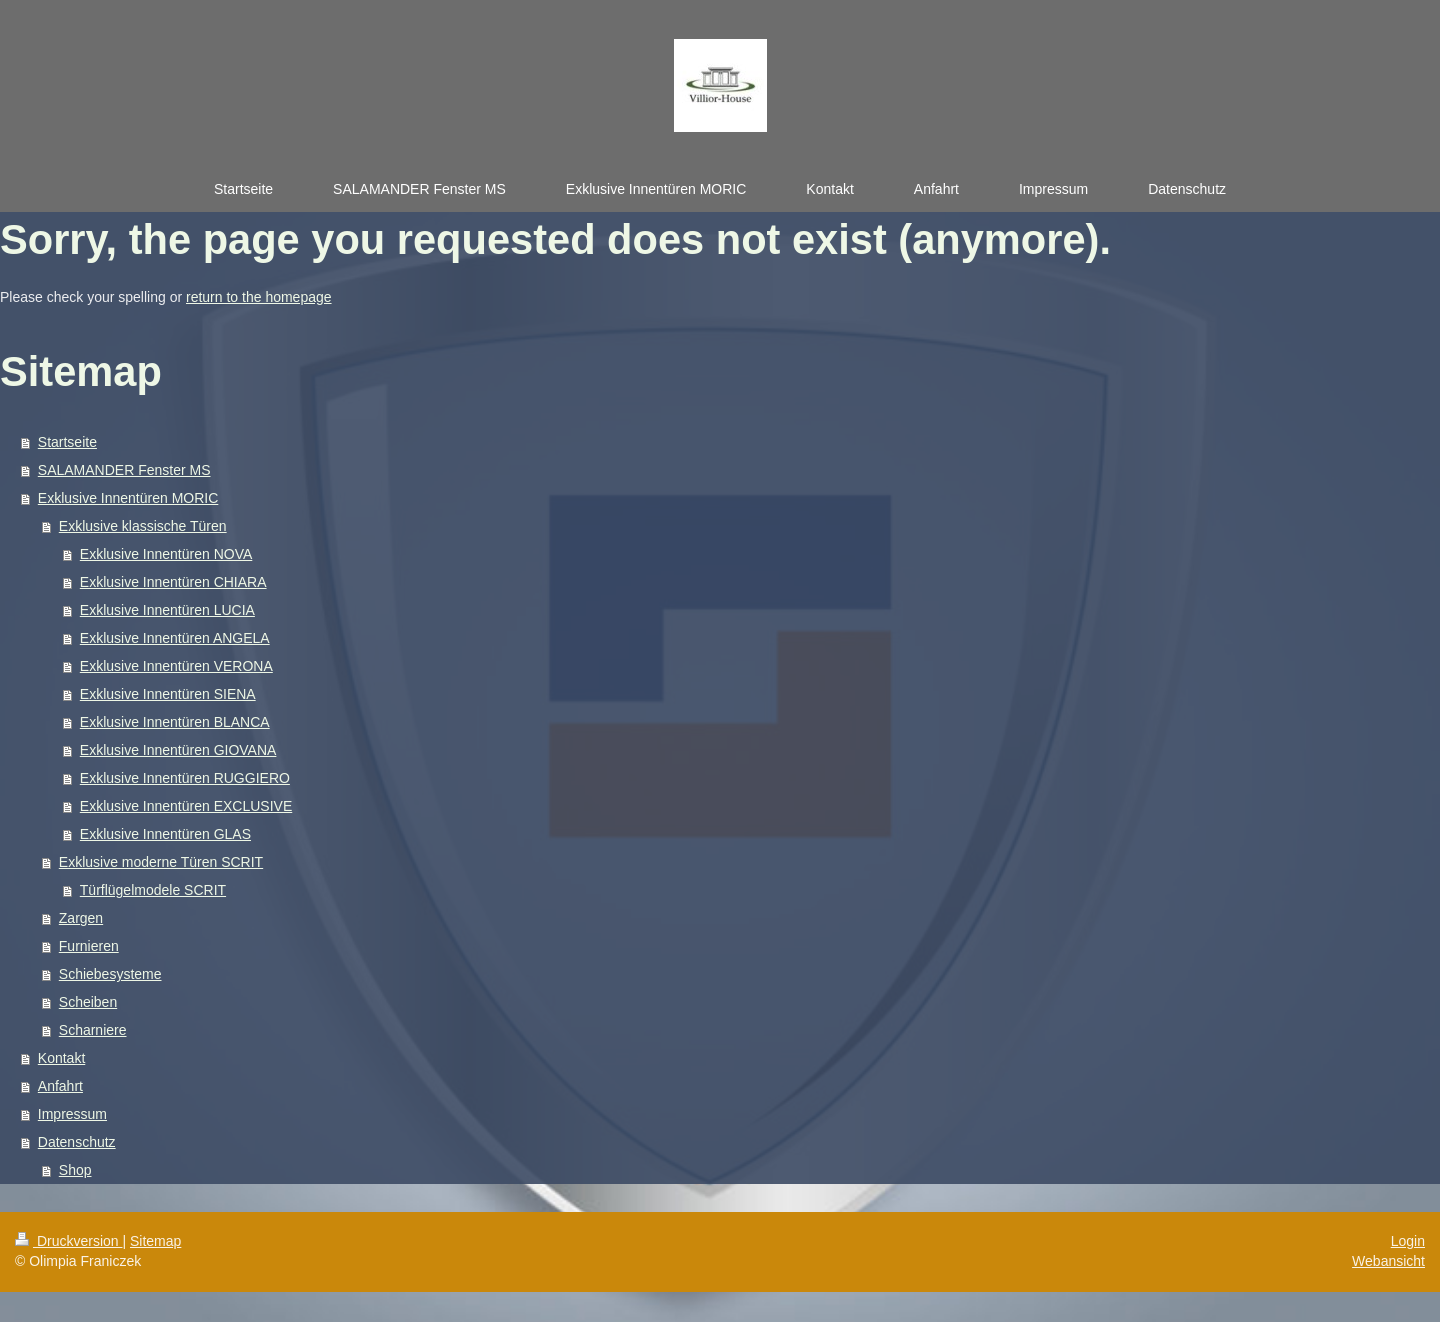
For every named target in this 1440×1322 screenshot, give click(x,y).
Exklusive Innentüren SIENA (168, 694)
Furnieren (89, 946)
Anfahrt (60, 1086)
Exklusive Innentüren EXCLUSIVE (186, 806)
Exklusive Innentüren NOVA (166, 554)
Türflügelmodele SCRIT (153, 890)
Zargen (81, 918)
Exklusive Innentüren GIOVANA (178, 750)
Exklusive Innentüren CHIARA (173, 582)
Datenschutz (77, 1142)
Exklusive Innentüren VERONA (176, 666)
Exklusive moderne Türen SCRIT (161, 862)
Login (1408, 1241)
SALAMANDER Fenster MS (124, 470)
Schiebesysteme (110, 974)
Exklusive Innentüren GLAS (165, 834)
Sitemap (155, 1241)
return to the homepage (259, 297)
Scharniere (93, 1030)
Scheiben (88, 1002)
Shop (75, 1170)
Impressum (72, 1114)
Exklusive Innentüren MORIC (128, 498)
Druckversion (68, 1241)
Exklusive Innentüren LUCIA (167, 610)
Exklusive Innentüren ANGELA (175, 638)
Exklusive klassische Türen (143, 526)
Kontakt (61, 1058)
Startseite (67, 442)
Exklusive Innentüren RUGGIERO (185, 778)
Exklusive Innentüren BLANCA (175, 722)
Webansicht (1388, 1261)
